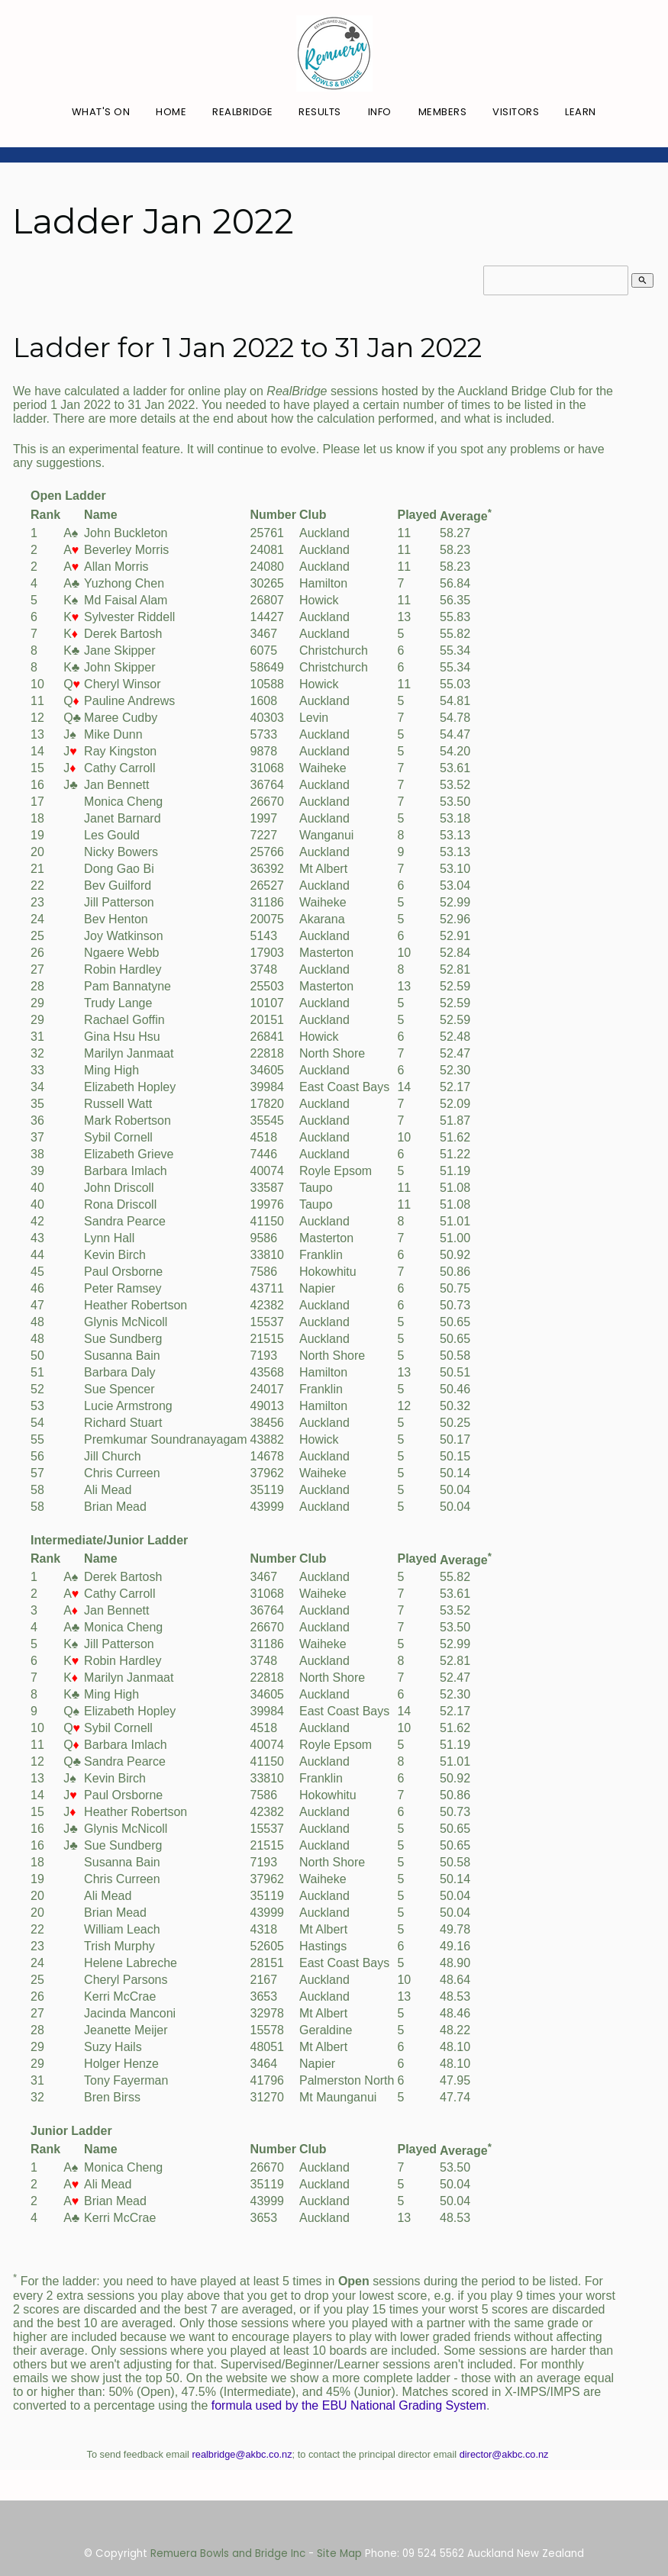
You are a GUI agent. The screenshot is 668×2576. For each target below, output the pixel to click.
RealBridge (242, 112)
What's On (101, 112)
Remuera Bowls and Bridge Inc (227, 2553)
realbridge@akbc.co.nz (242, 2454)
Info (380, 112)
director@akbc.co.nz (504, 2454)
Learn (580, 112)
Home (171, 112)
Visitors (515, 112)
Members (442, 112)
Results (320, 112)
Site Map (339, 2553)
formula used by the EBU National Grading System (348, 2405)
